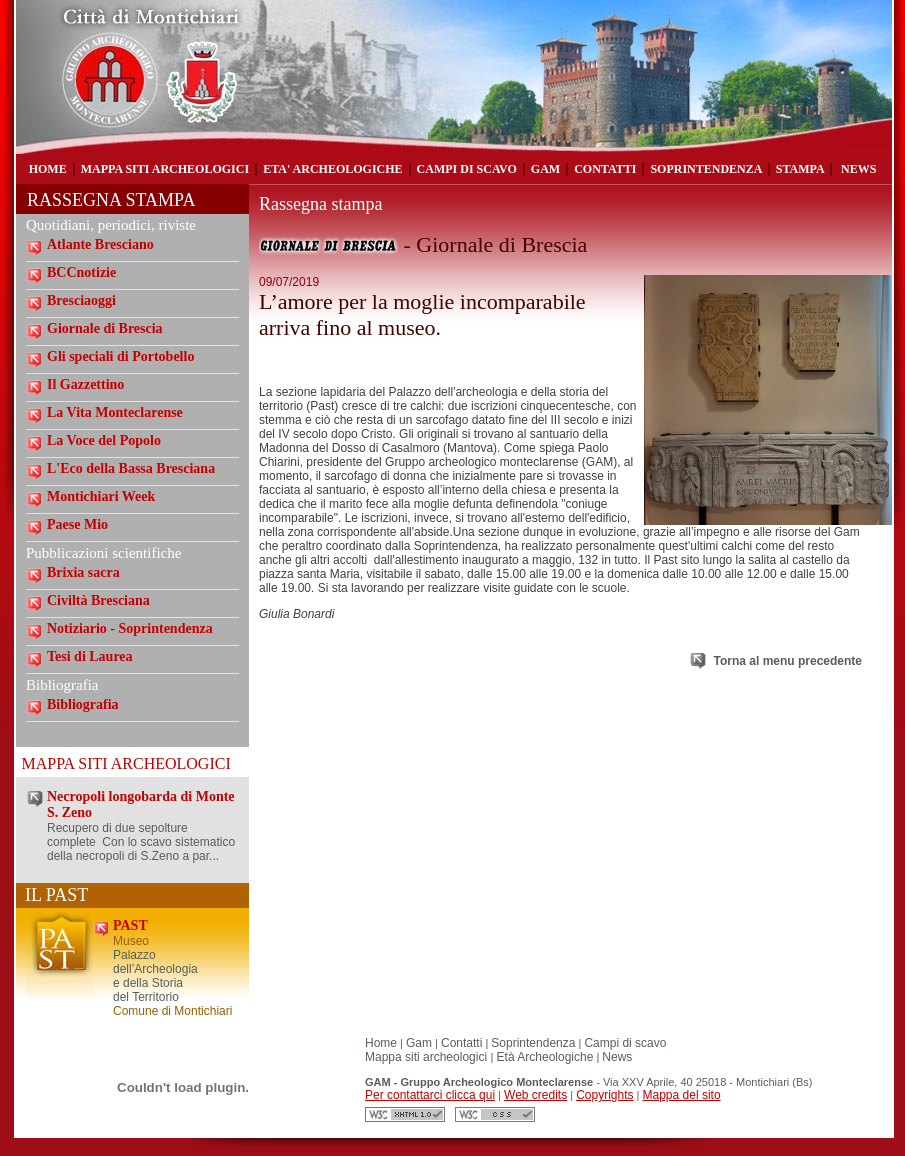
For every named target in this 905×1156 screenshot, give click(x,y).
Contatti (461, 1043)
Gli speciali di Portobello (120, 356)
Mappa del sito (682, 1095)
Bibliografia (83, 704)
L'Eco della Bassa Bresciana (131, 468)
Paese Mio (77, 524)
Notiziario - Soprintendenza (130, 628)
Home (381, 1043)
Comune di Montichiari (172, 1011)
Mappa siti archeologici (427, 1057)
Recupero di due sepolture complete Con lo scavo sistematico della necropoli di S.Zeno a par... (141, 842)
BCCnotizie (81, 272)
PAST (130, 925)
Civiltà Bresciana (98, 600)
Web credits (535, 1095)
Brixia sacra (83, 572)
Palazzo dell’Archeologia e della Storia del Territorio (155, 976)
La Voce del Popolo (104, 440)
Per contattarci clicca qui (430, 1095)
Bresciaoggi (81, 300)
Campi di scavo (625, 1043)
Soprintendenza (533, 1043)
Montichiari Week (101, 496)
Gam (419, 1043)
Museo (131, 941)
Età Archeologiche (543, 1057)
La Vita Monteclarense (115, 412)
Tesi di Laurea (90, 656)
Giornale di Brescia (105, 328)
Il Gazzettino (85, 384)
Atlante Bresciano (100, 244)
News (617, 1057)
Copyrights (604, 1095)
